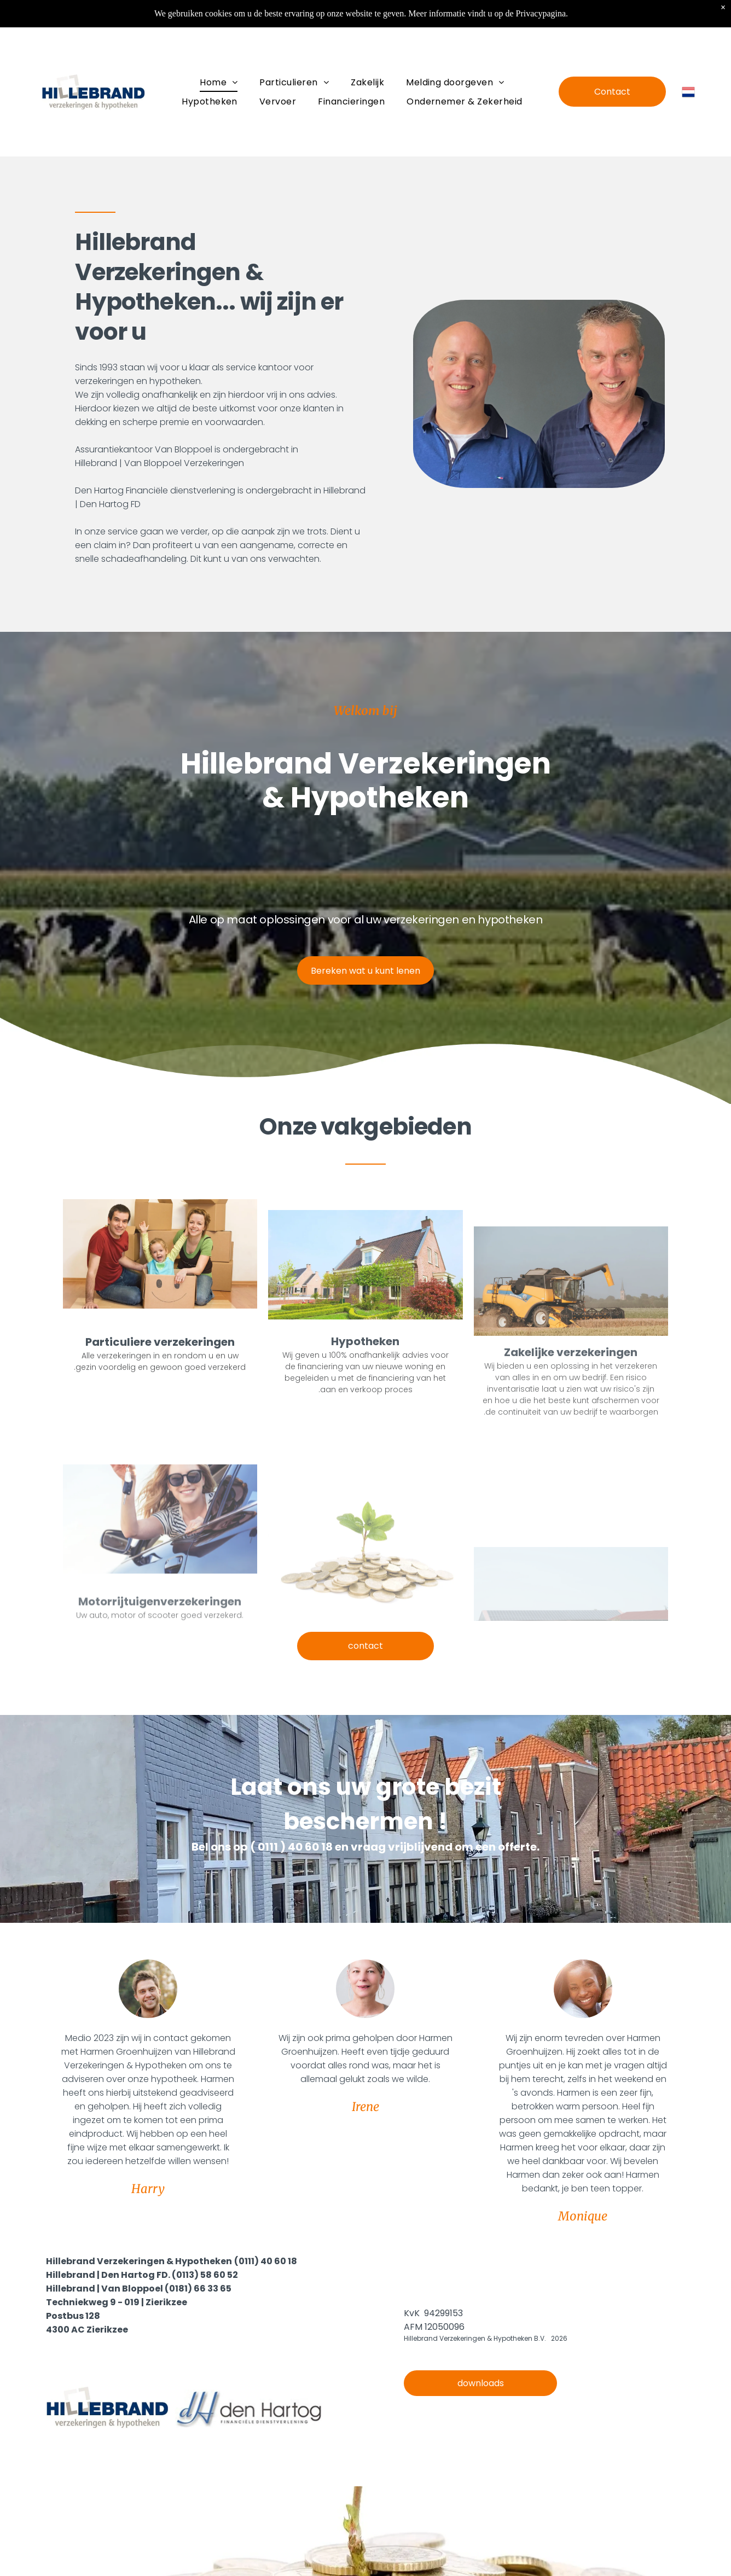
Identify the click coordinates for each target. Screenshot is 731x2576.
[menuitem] (218, 82)
